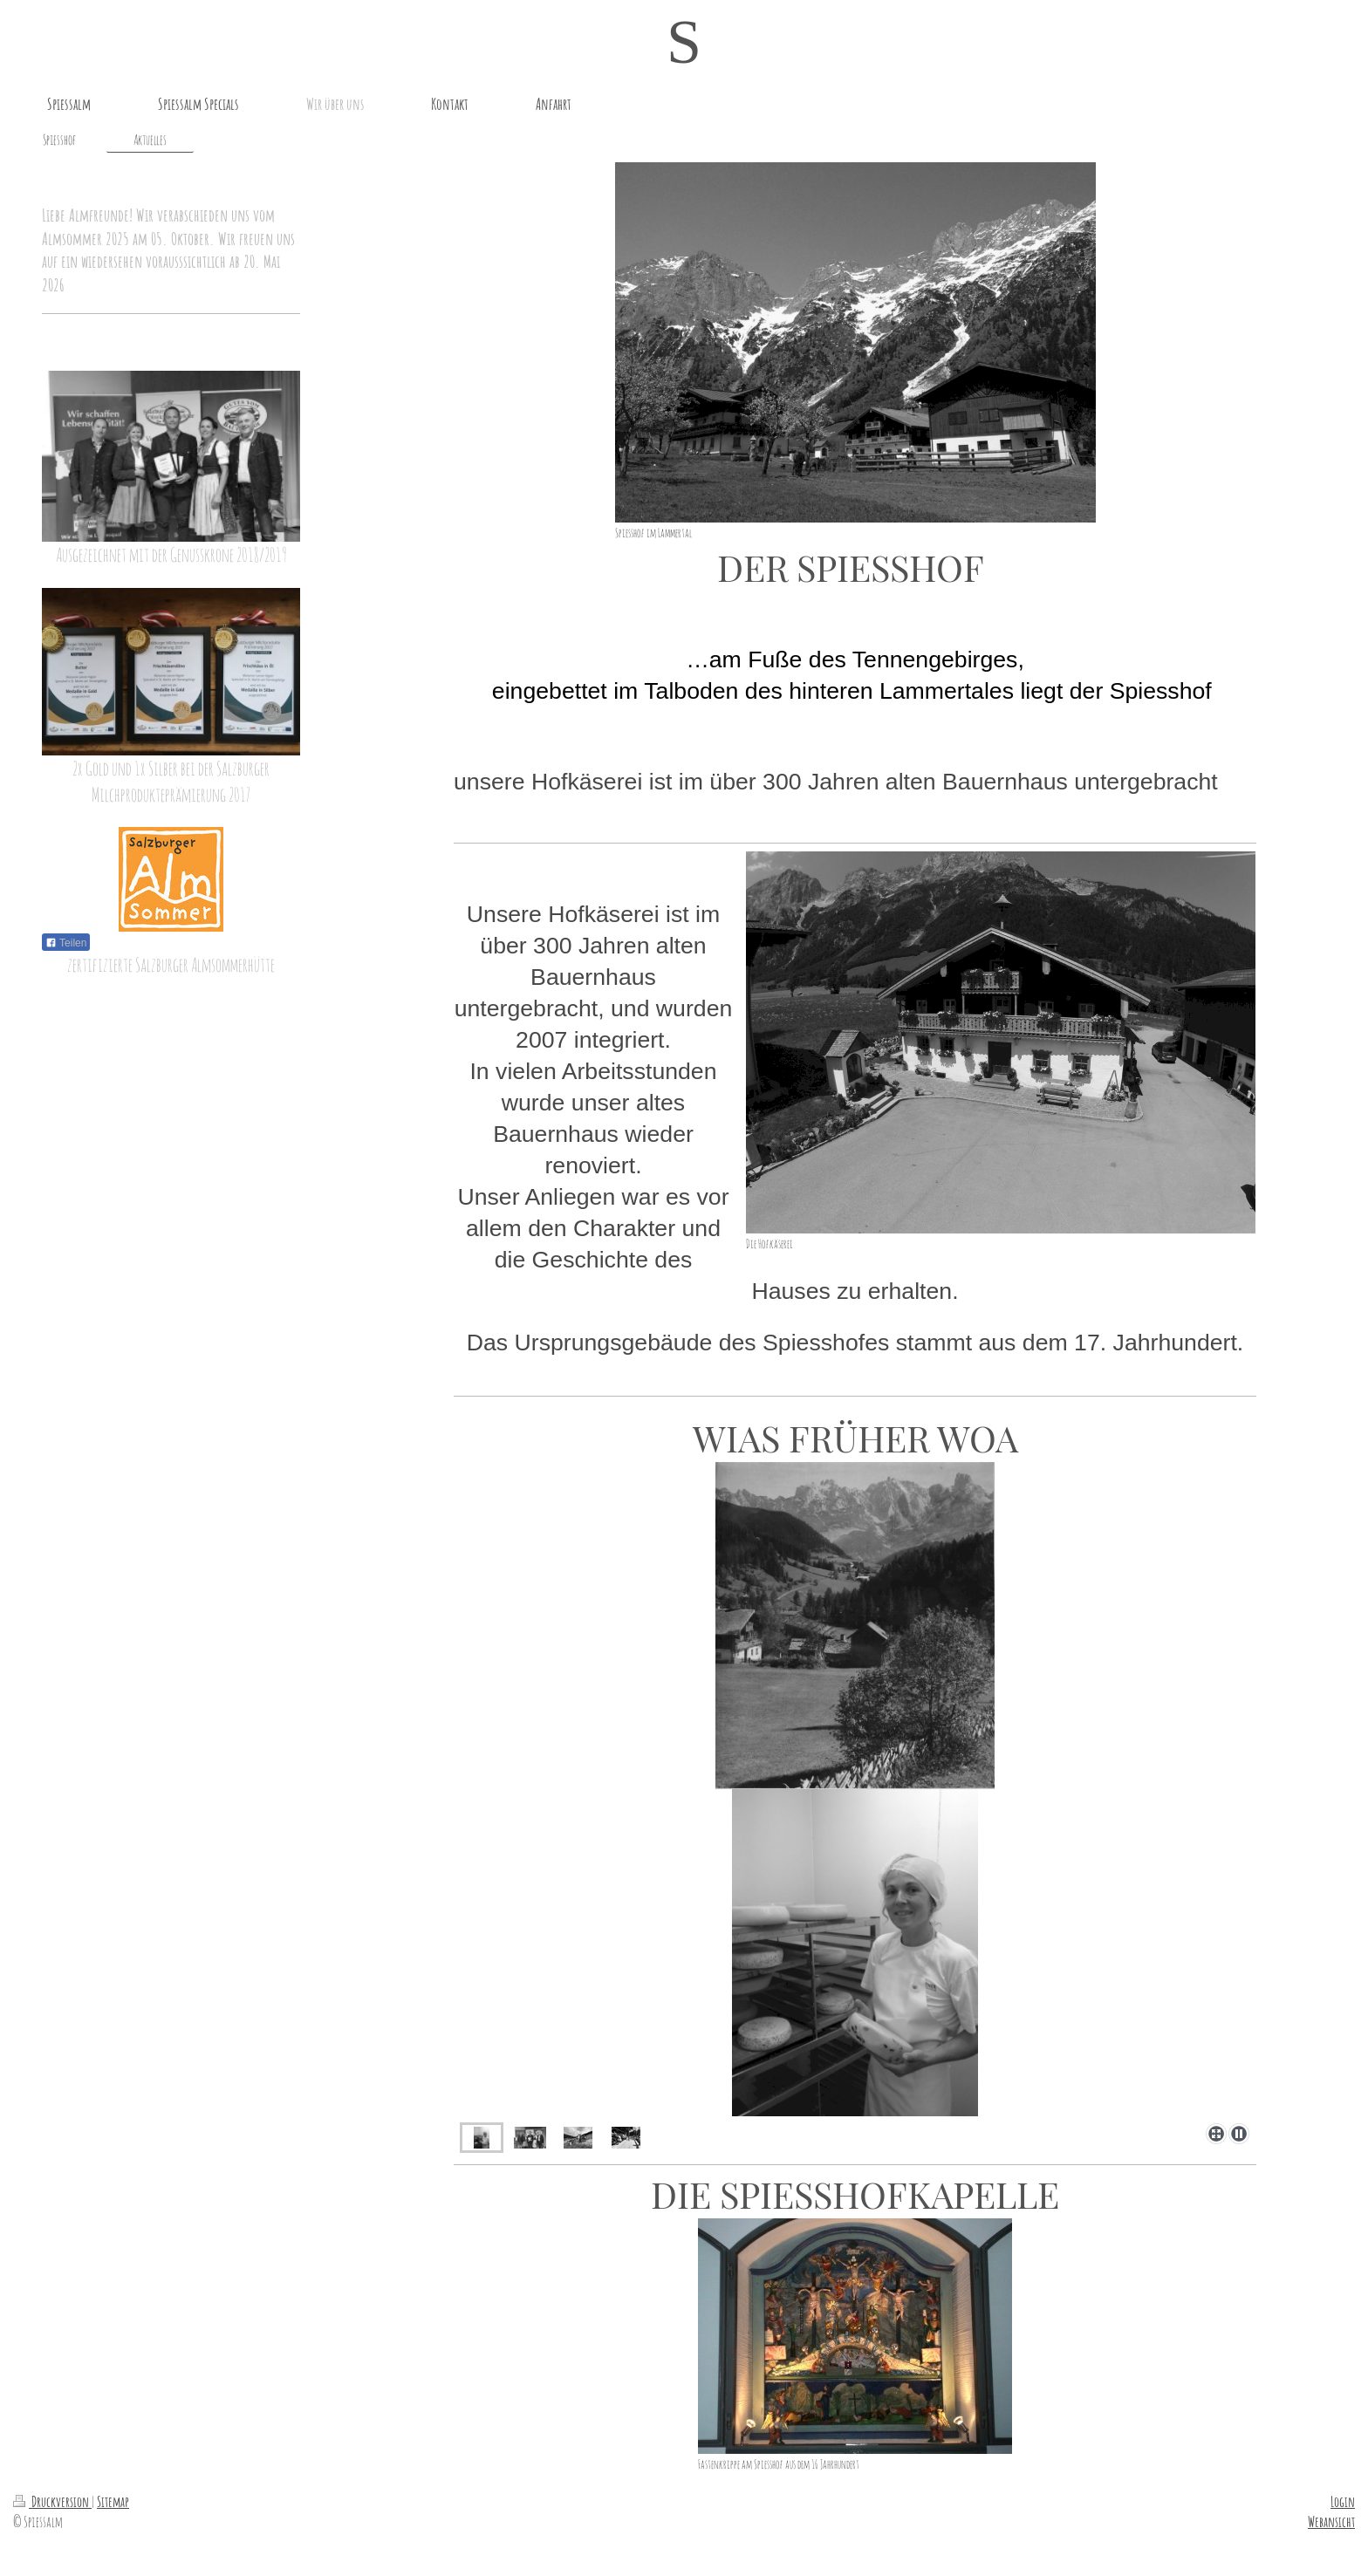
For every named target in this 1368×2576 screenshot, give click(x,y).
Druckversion (52, 2501)
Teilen (65, 943)
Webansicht (1331, 2521)
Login (1342, 2501)
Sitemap (113, 2501)
